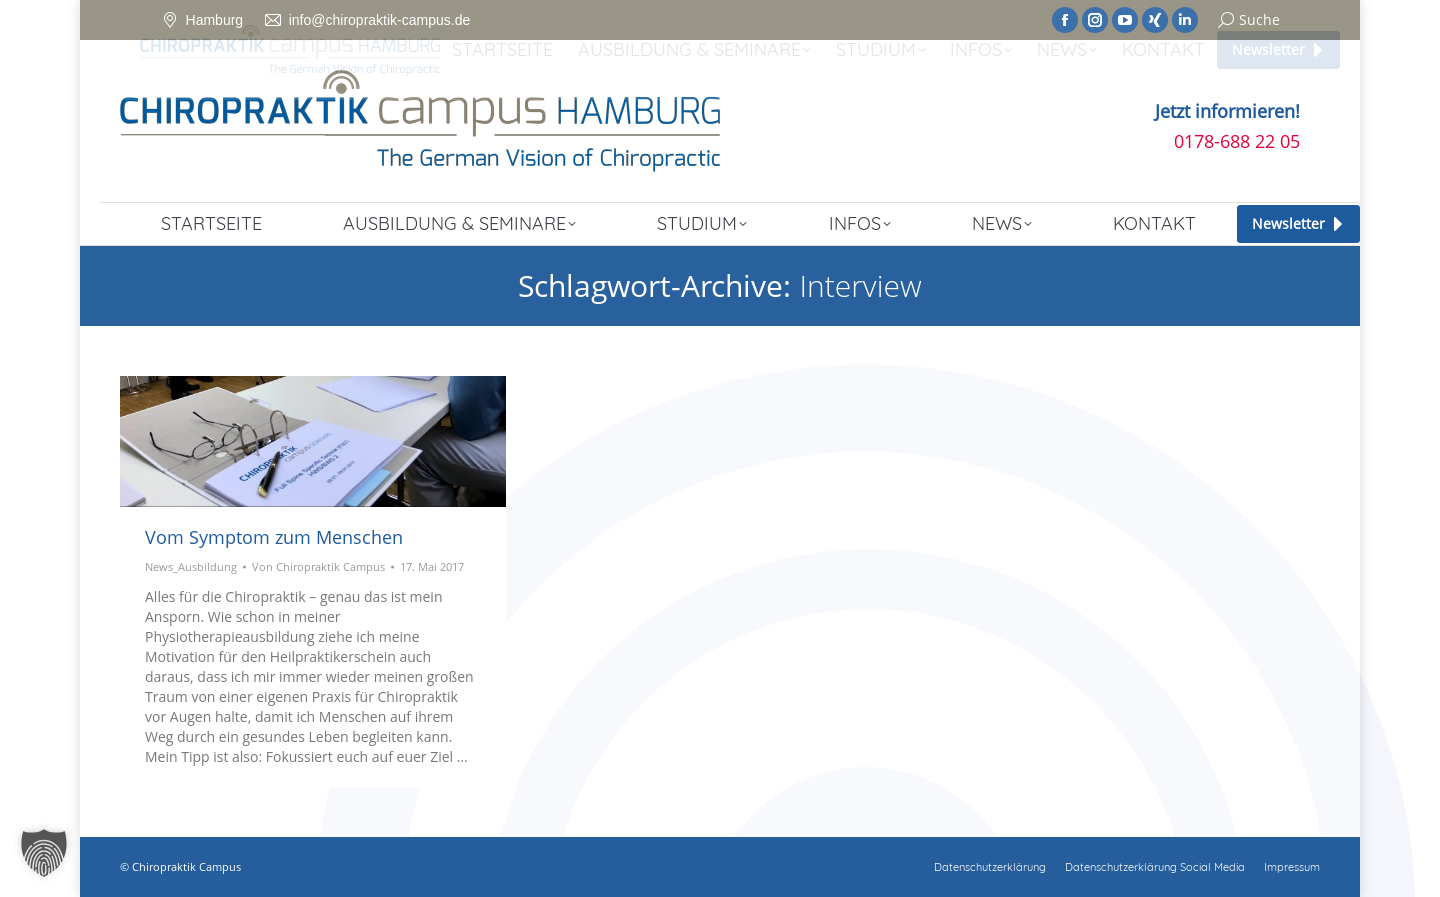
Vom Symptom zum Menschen (274, 537)
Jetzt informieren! (1227, 111)
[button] (44, 853)
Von (318, 566)
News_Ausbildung (191, 566)
